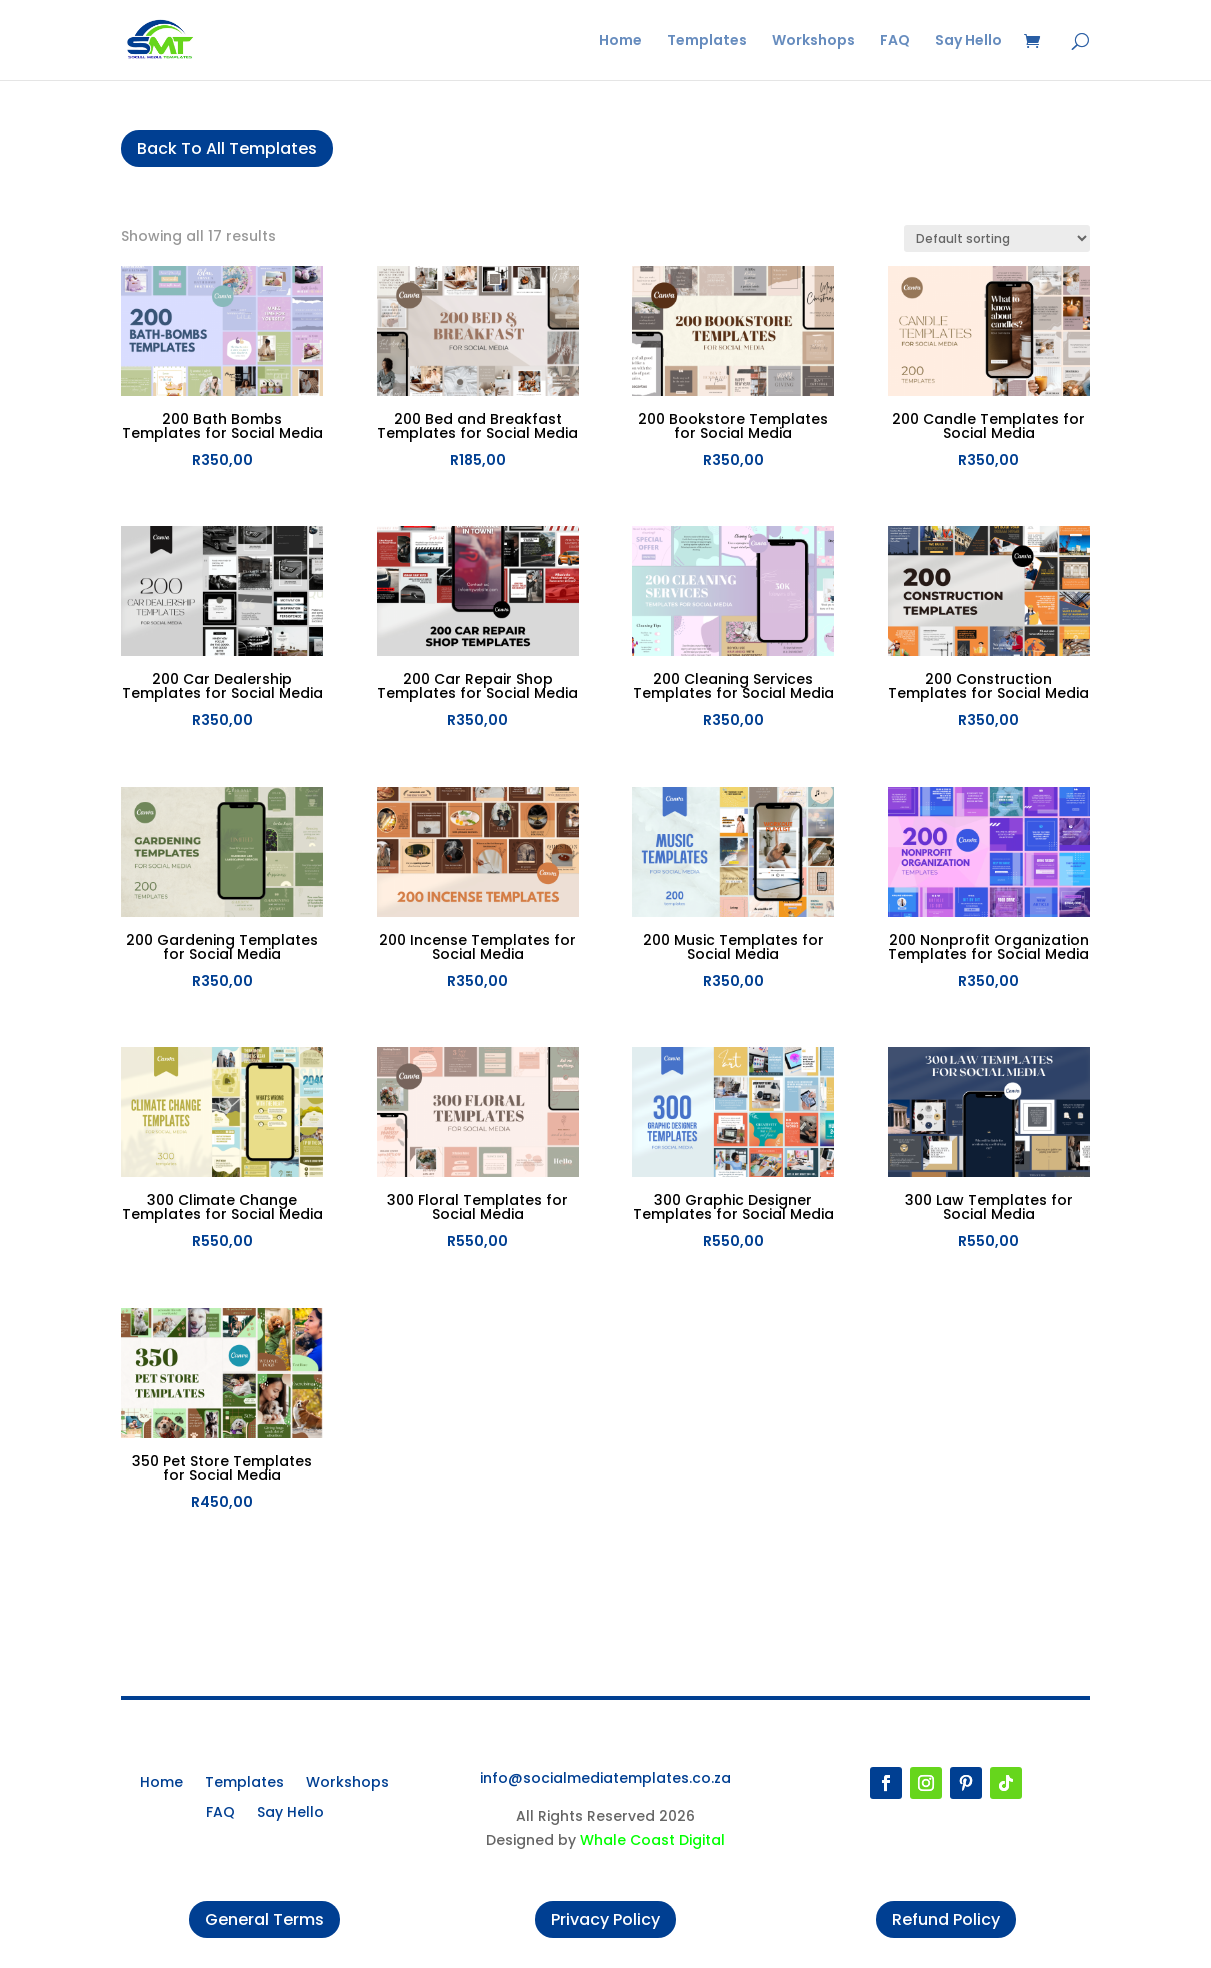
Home (620, 41)
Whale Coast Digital (652, 1840)
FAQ (895, 41)
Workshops (813, 41)
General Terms (264, 1919)
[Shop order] (997, 238)
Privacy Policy (605, 1919)
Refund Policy (946, 1919)
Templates (707, 41)
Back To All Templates (227, 148)
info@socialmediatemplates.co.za (605, 1778)
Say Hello (968, 41)
